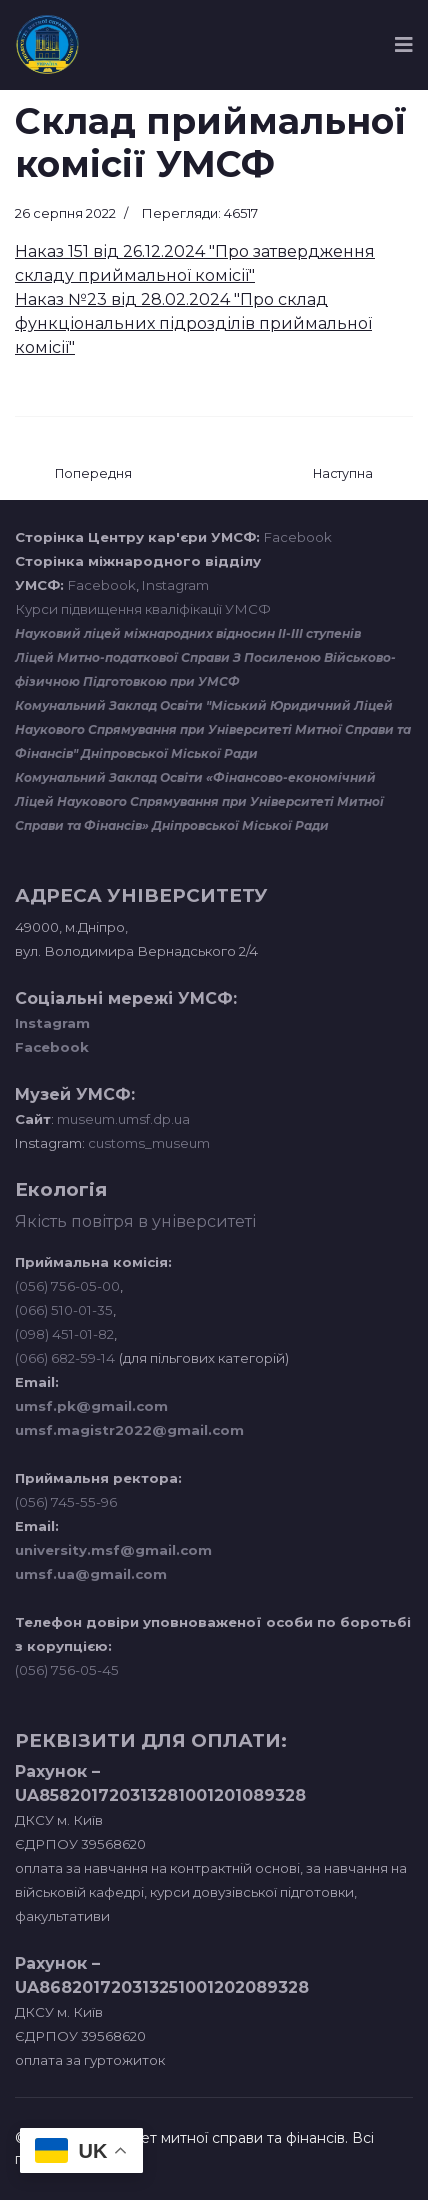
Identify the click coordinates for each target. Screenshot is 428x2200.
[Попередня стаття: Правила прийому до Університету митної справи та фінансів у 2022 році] (93, 474)
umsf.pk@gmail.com (91, 1406)
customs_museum (149, 1143)
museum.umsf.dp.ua (122, 1119)
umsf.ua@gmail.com (91, 1574)
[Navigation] (404, 45)
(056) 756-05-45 (67, 1670)
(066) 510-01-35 (64, 1310)
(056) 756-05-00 (67, 1286)
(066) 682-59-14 (65, 1358)
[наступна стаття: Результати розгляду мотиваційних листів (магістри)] (343, 474)
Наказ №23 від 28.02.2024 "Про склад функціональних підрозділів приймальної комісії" (193, 323)
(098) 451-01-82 (64, 1334)
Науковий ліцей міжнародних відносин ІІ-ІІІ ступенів (188, 633)
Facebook (298, 537)
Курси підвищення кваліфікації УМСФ (143, 609)
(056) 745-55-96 (66, 1502)
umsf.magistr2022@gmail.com (129, 1430)
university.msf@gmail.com (113, 1550)
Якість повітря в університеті (135, 1221)
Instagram (175, 585)
